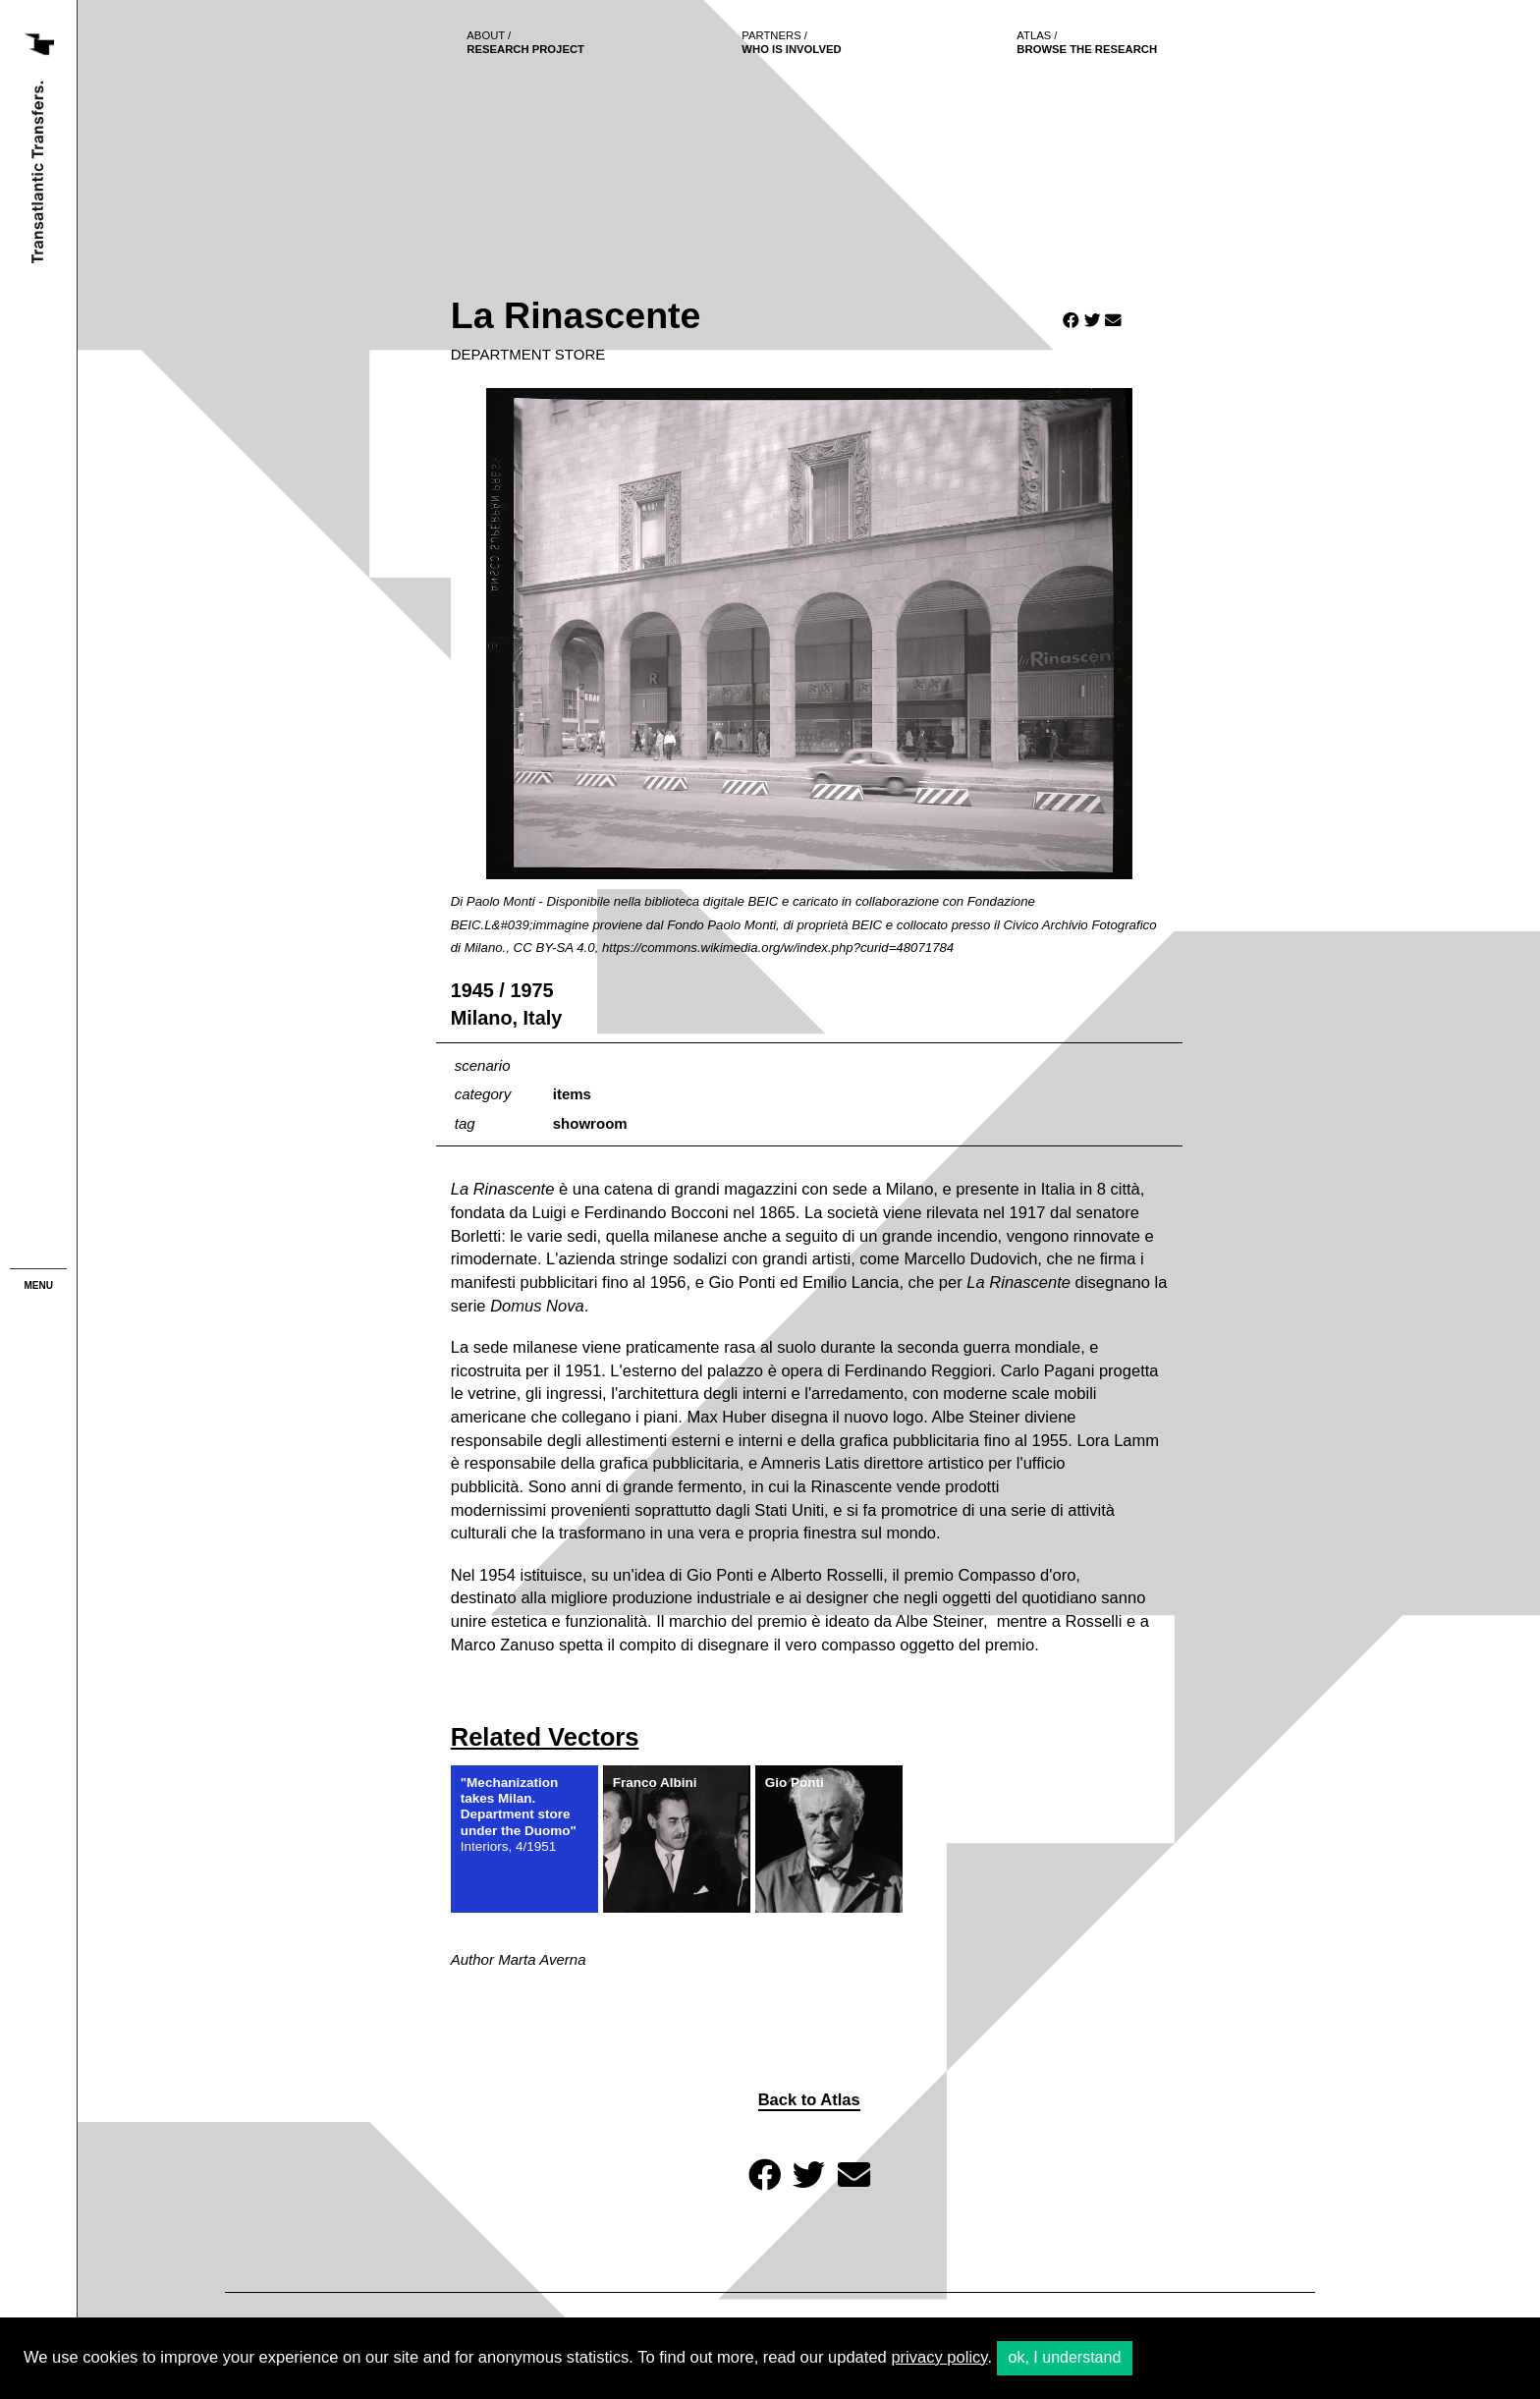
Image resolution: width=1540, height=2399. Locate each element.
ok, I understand (1065, 2357)
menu (39, 1285)
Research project (526, 42)
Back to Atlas (809, 2100)
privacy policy (939, 2357)
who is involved (792, 42)
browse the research (1088, 42)
